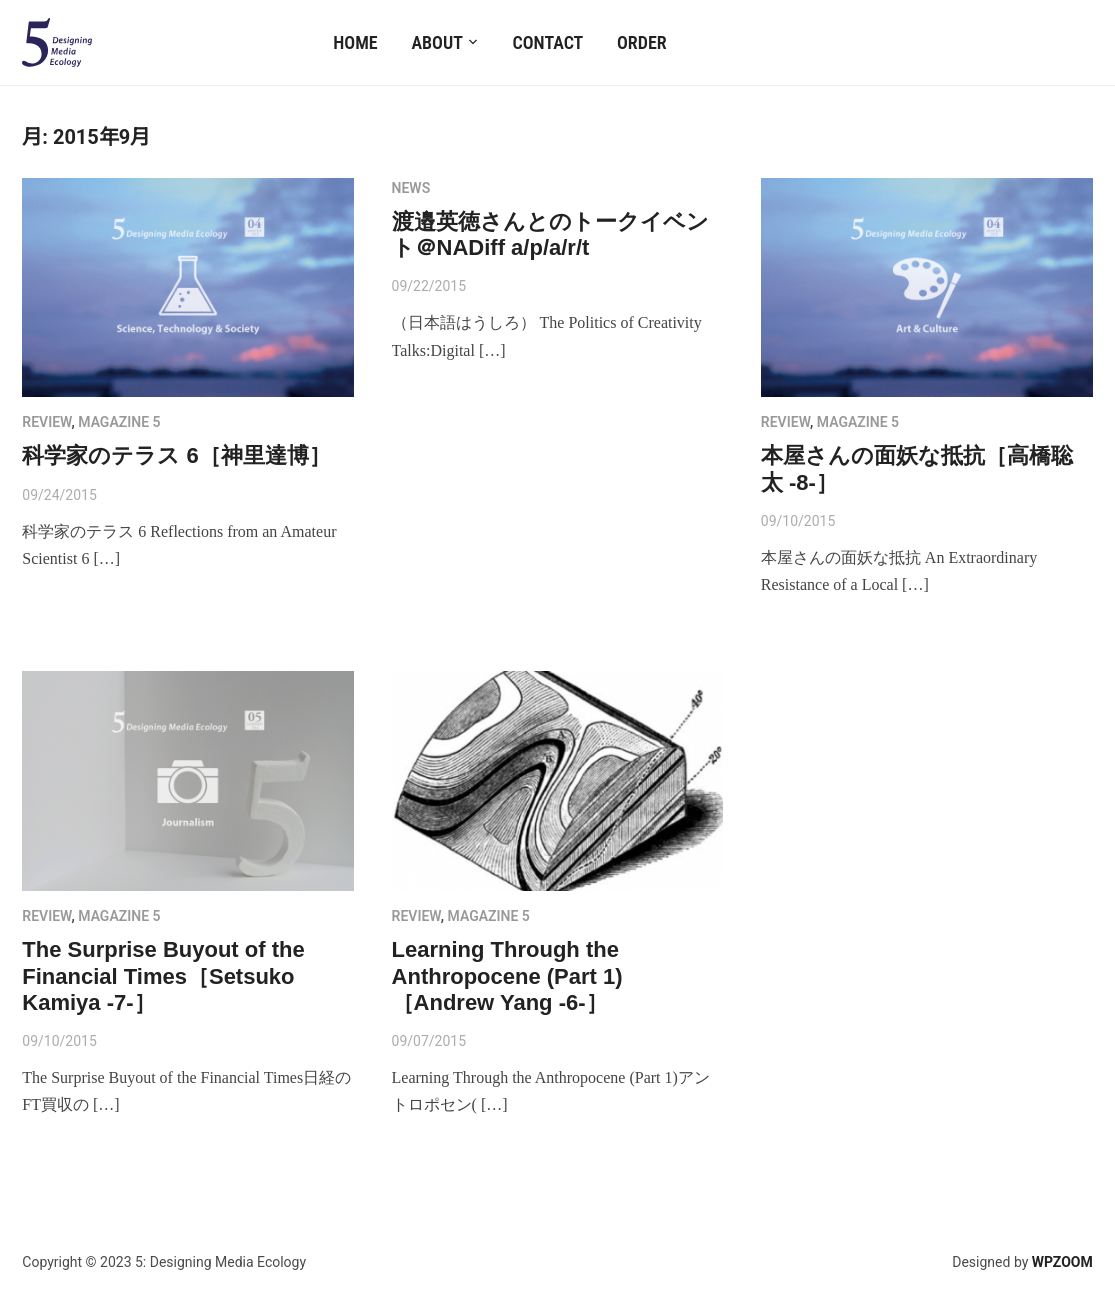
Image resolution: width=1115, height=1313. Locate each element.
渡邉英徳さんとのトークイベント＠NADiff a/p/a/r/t (550, 234)
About (436, 42)
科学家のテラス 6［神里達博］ (176, 455)
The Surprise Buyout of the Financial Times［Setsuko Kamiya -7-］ (163, 976)
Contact (548, 42)
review (46, 422)
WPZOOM (1062, 1262)
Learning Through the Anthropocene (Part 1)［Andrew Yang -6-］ (507, 976)
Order (642, 42)
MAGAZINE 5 (119, 422)
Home (355, 42)
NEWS (411, 188)
